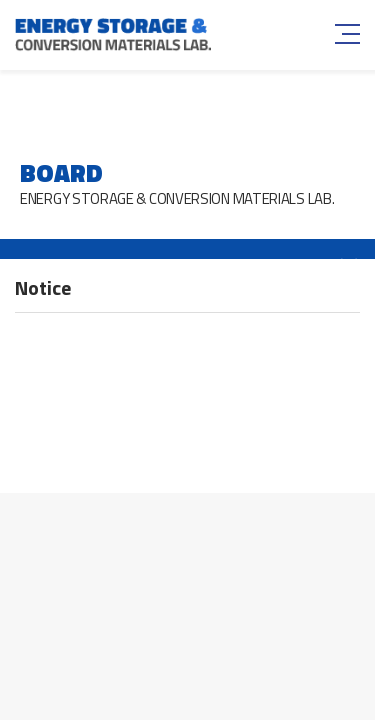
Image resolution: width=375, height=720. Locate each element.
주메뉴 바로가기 (0, 0)
